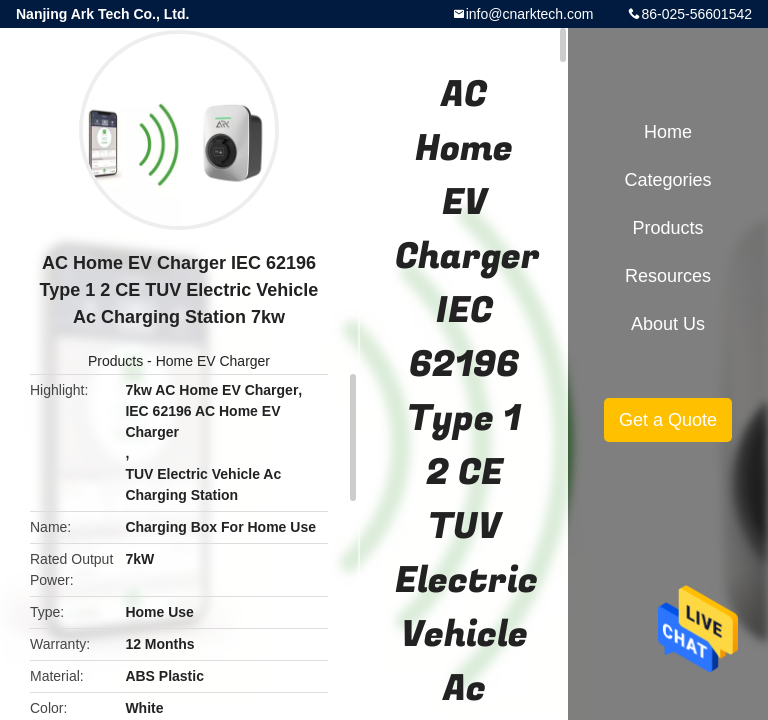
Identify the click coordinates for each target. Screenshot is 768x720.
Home (668, 132)
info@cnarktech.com (530, 14)
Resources (668, 276)
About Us (668, 324)
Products (115, 361)
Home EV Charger (213, 361)
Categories (667, 180)
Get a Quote (668, 420)
